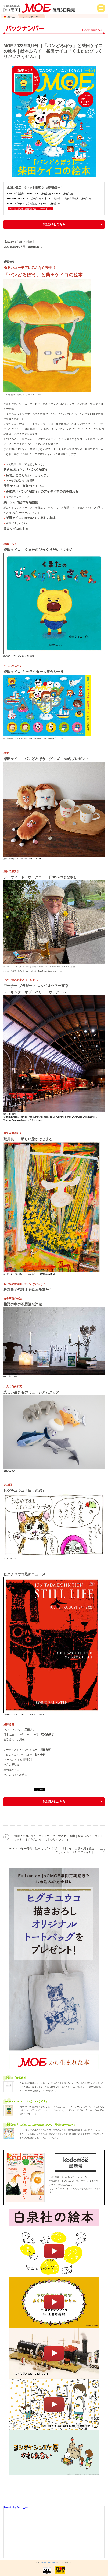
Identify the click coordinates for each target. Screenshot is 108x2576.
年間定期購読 (30, 208)
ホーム (11, 16)
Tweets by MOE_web (17, 2507)
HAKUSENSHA (48, 2562)
